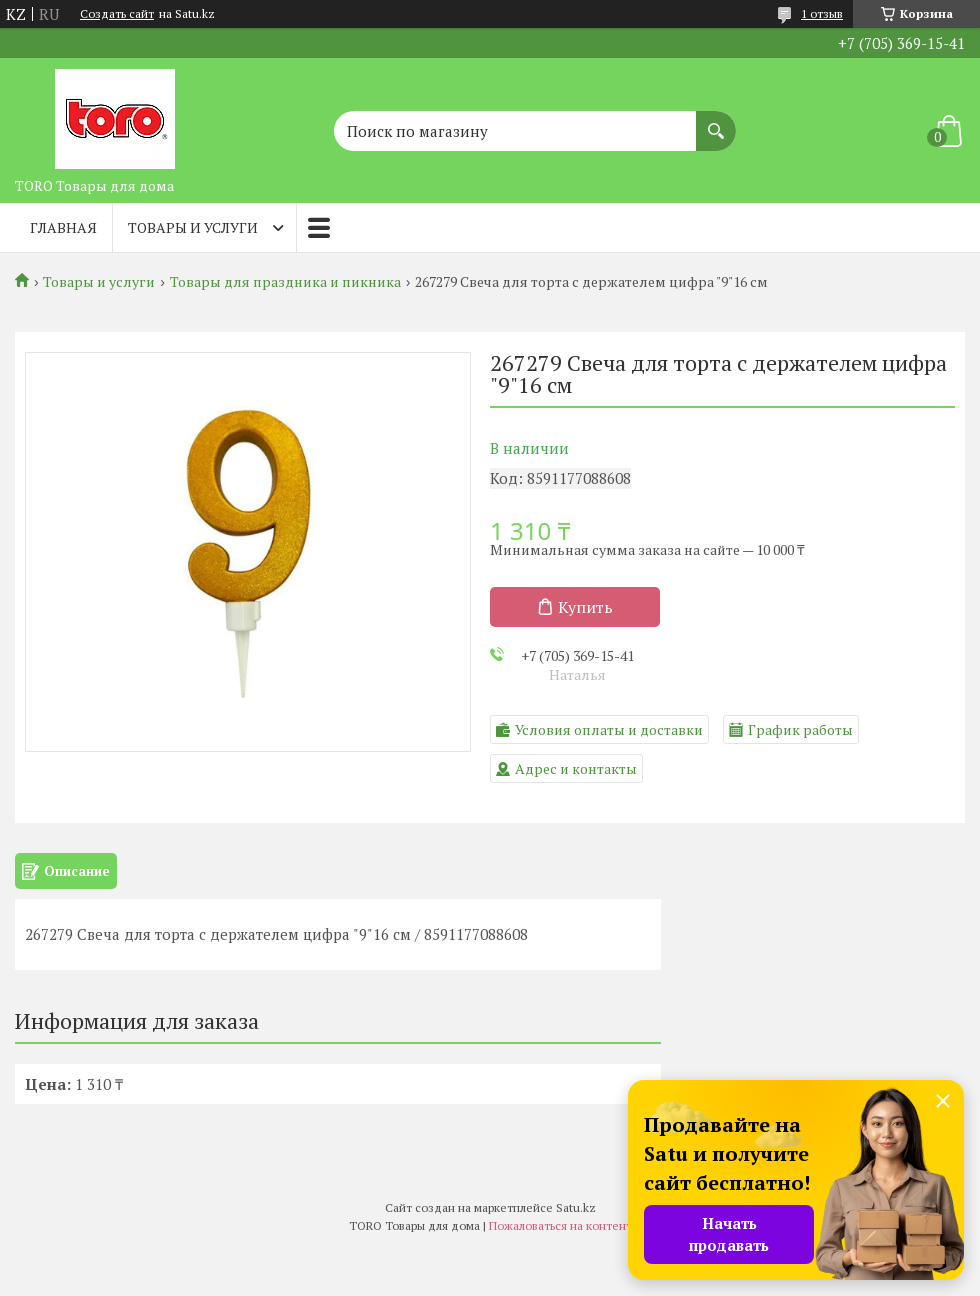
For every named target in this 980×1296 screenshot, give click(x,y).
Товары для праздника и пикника (285, 282)
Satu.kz (576, 1207)
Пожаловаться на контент (560, 1225)
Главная (63, 227)
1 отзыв (822, 13)
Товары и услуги (193, 227)
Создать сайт (117, 14)
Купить (585, 607)
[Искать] (716, 121)
